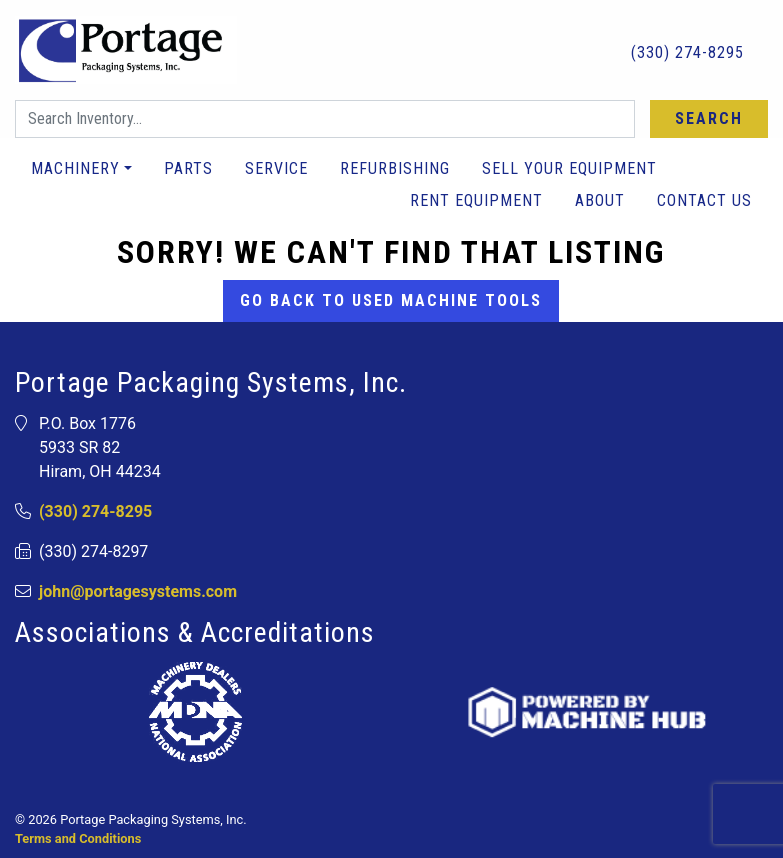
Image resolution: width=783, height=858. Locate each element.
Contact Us (704, 200)
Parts (188, 168)
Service (276, 168)
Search (709, 118)
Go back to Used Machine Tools (391, 300)
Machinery (75, 168)
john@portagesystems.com (138, 591)
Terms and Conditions (78, 838)
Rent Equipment (476, 200)
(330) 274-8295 (674, 51)
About (600, 200)
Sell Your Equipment (569, 168)
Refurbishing (395, 168)
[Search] (325, 119)
